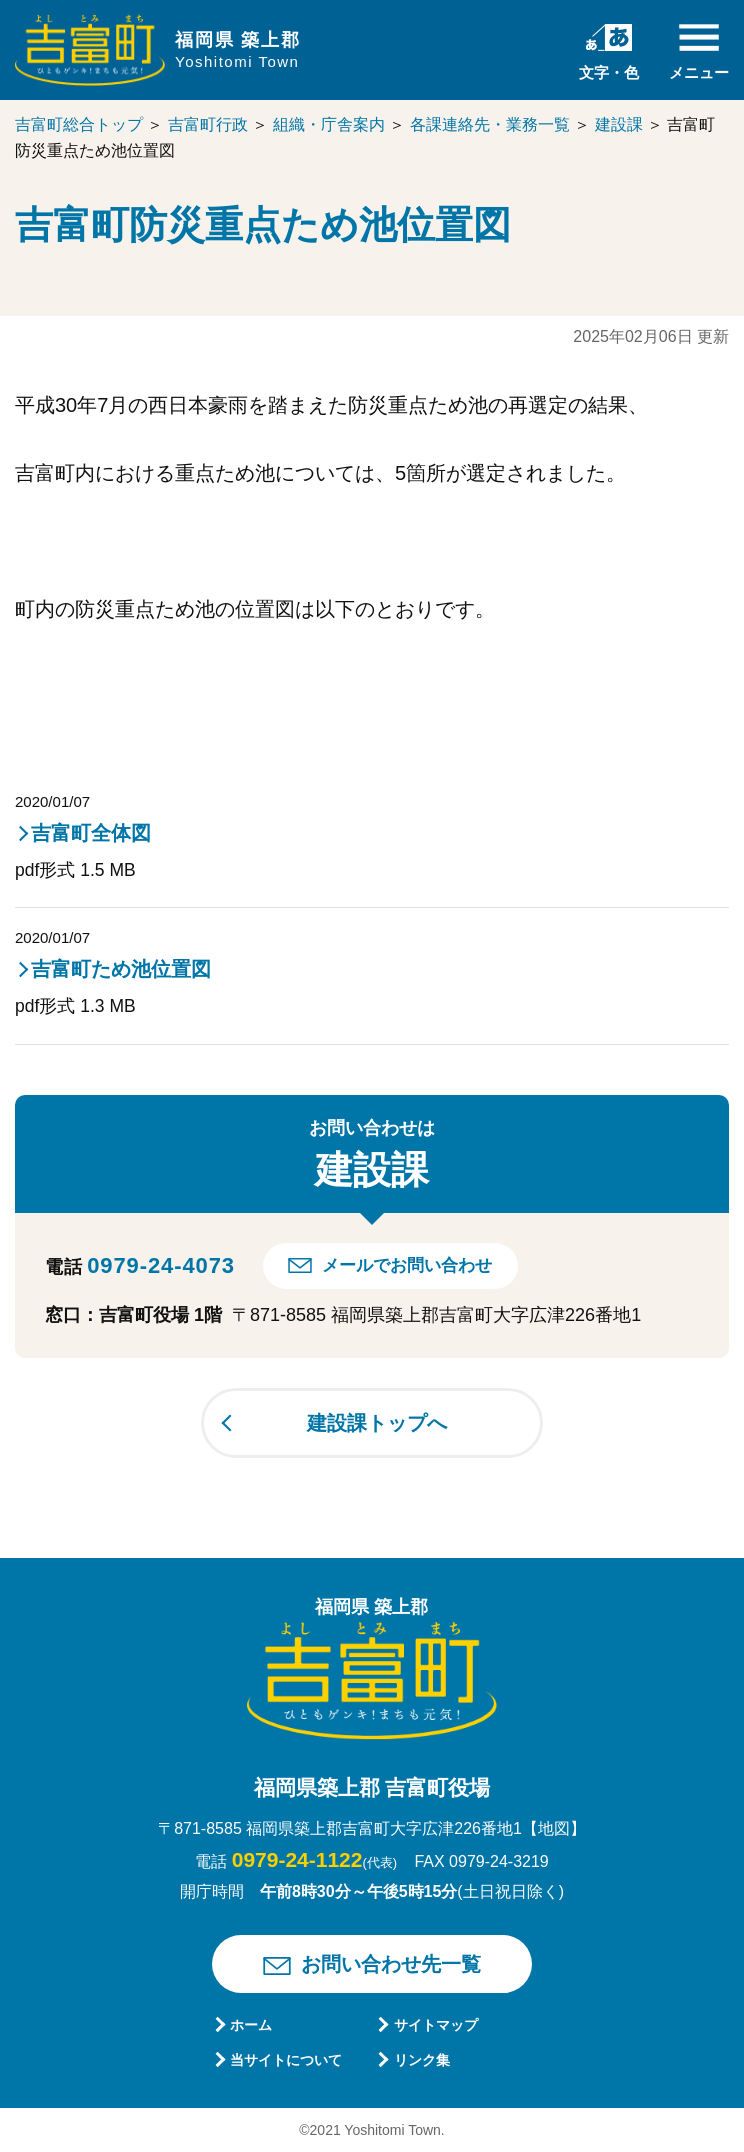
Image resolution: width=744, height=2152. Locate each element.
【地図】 (554, 1828)
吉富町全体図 (91, 833)
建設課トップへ (377, 1423)
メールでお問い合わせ (407, 1265)
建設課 (619, 124)
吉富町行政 (208, 124)
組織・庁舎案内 (329, 124)
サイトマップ (436, 2025)
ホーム (251, 2025)
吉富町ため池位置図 (121, 969)
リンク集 (422, 2060)
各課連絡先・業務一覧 (490, 124)
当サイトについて (286, 2060)
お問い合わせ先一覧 (391, 1964)
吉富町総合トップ (79, 124)
